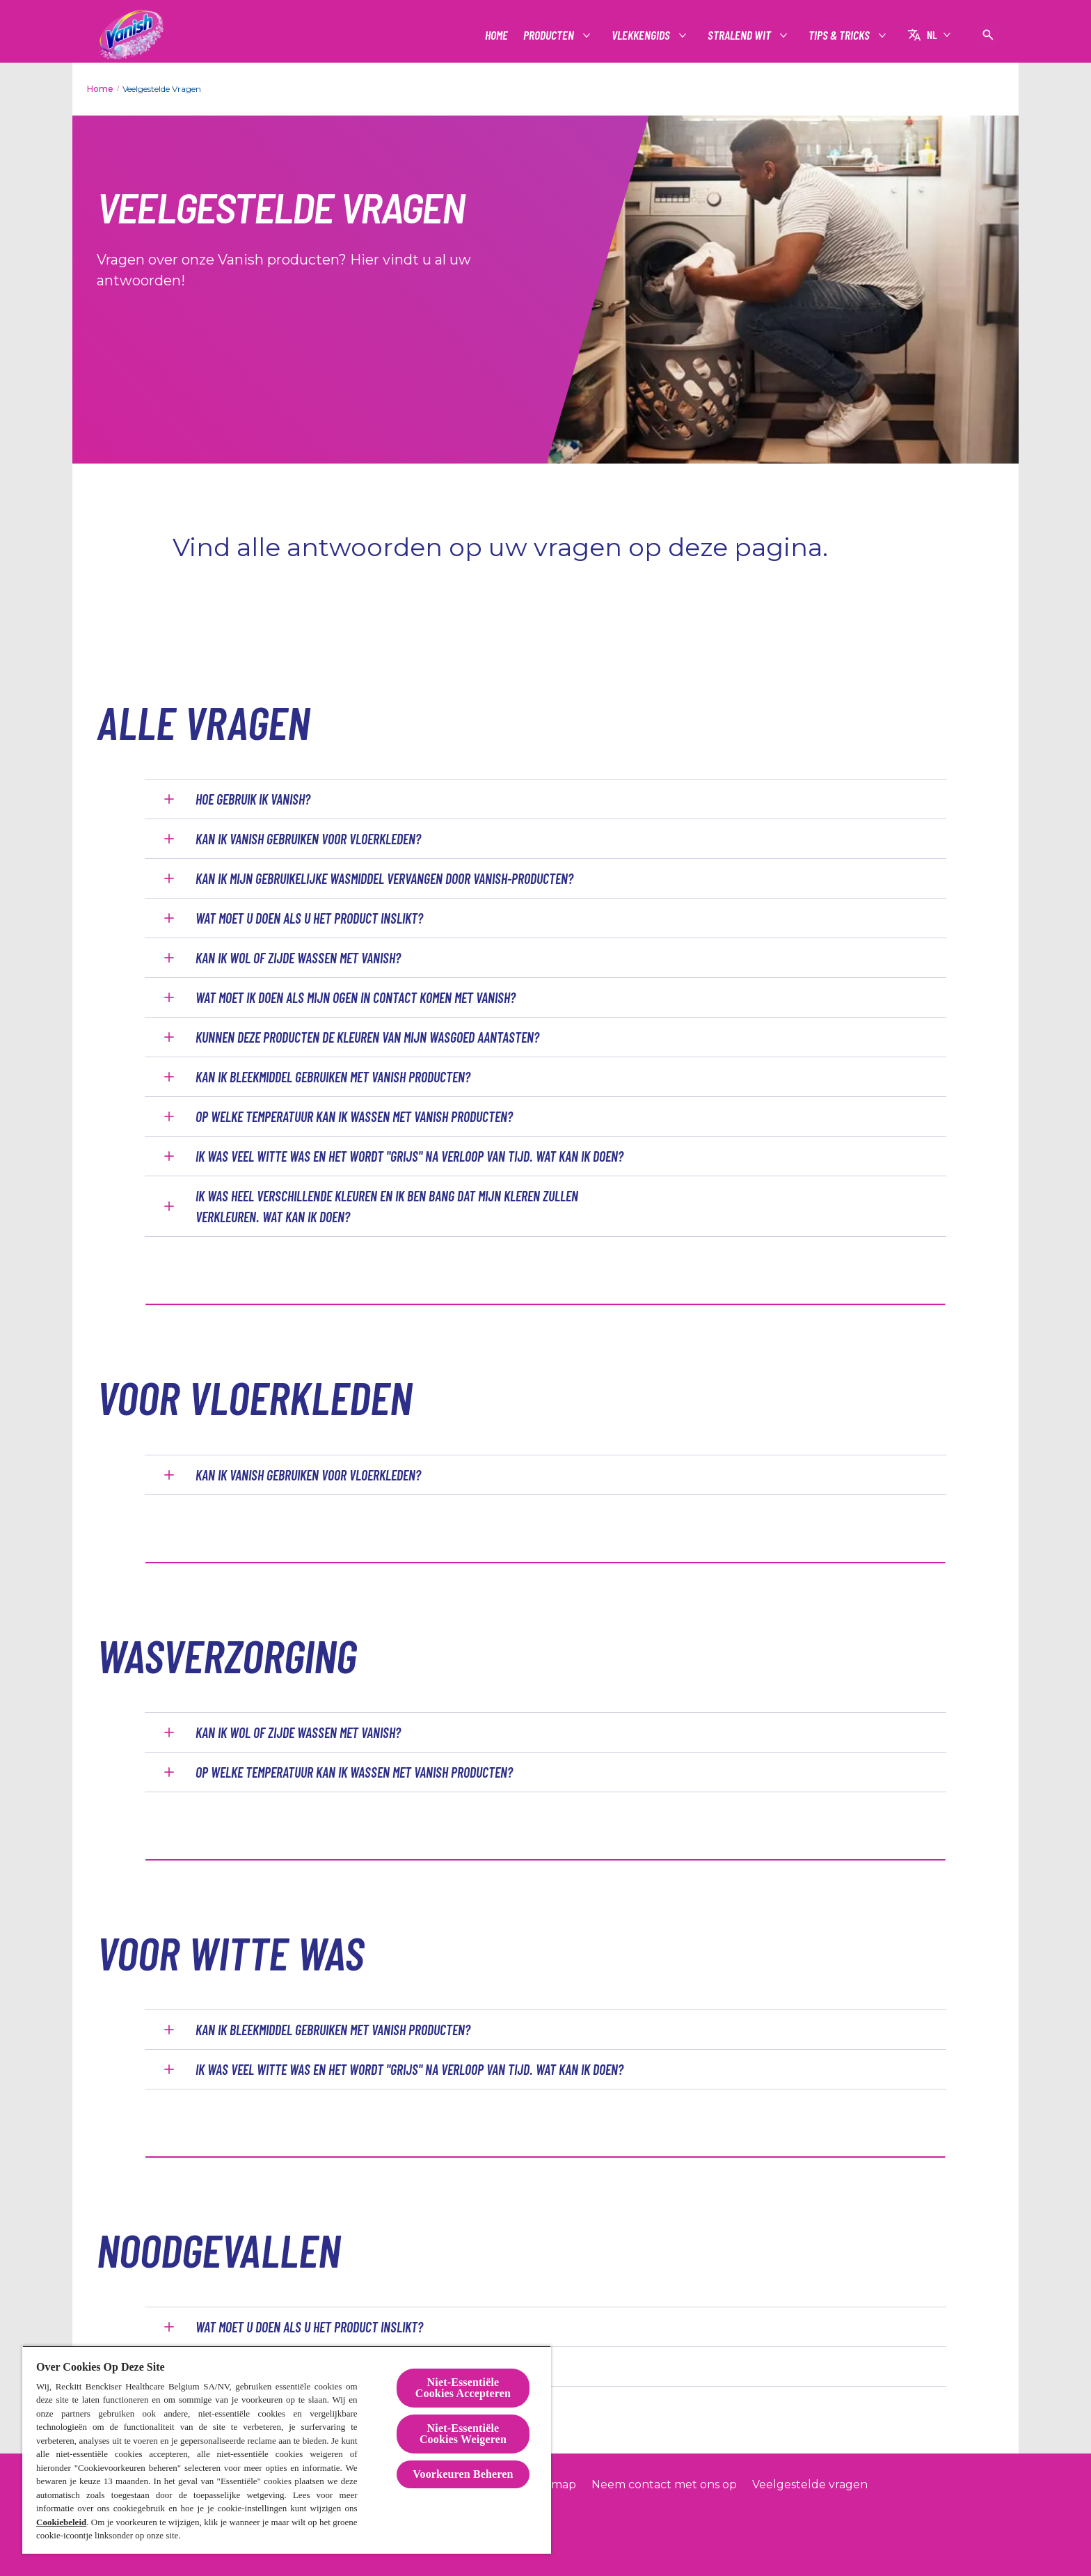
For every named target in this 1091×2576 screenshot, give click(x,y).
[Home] (496, 35)
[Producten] (549, 35)
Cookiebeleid (61, 2522)
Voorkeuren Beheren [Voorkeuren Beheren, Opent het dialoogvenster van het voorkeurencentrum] (463, 2474)
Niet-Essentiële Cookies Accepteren (463, 2387)
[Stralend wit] (740, 35)
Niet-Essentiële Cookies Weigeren (463, 2433)
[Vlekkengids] (641, 35)
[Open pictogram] (988, 35)
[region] (286, 2450)
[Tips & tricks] (840, 35)
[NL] (929, 35)
